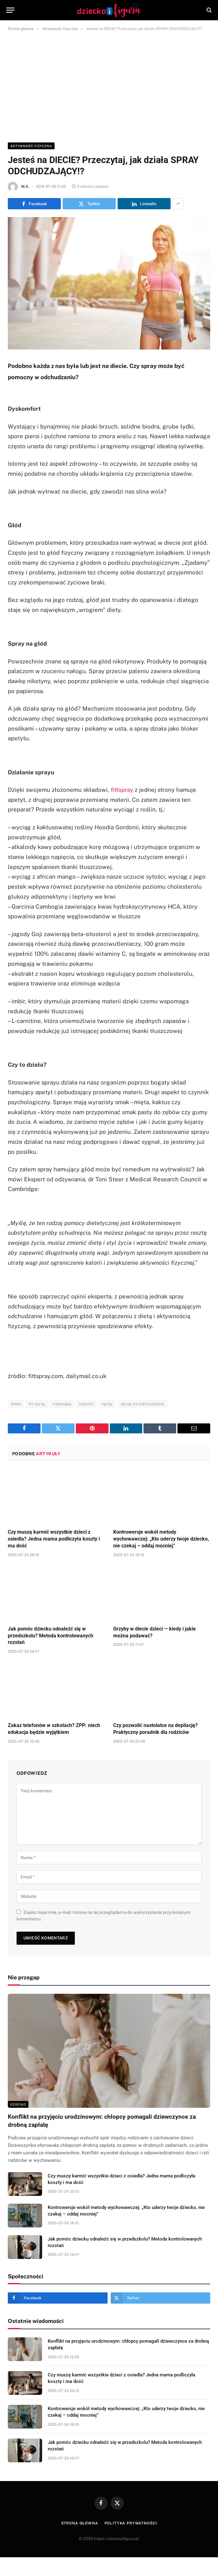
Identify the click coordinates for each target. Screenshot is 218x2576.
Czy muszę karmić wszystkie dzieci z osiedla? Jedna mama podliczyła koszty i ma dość (54, 1539)
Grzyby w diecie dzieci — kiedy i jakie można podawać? (154, 1632)
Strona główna (79, 2523)
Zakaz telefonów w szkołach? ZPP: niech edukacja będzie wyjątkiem (54, 1728)
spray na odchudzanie (142, 1404)
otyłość (86, 1404)
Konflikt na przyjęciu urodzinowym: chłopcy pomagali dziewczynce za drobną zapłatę (102, 2120)
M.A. (25, 186)
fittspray (122, 789)
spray (107, 1404)
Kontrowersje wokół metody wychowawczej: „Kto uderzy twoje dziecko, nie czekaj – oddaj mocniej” (161, 1539)
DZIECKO (18, 2104)
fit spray (37, 1404)
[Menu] (10, 10)
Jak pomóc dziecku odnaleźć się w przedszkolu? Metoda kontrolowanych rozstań (50, 1635)
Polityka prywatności (130, 2523)
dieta (16, 1404)
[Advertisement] (109, 85)
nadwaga (62, 1404)
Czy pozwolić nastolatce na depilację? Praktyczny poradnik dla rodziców (155, 1728)
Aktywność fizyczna (31, 146)
